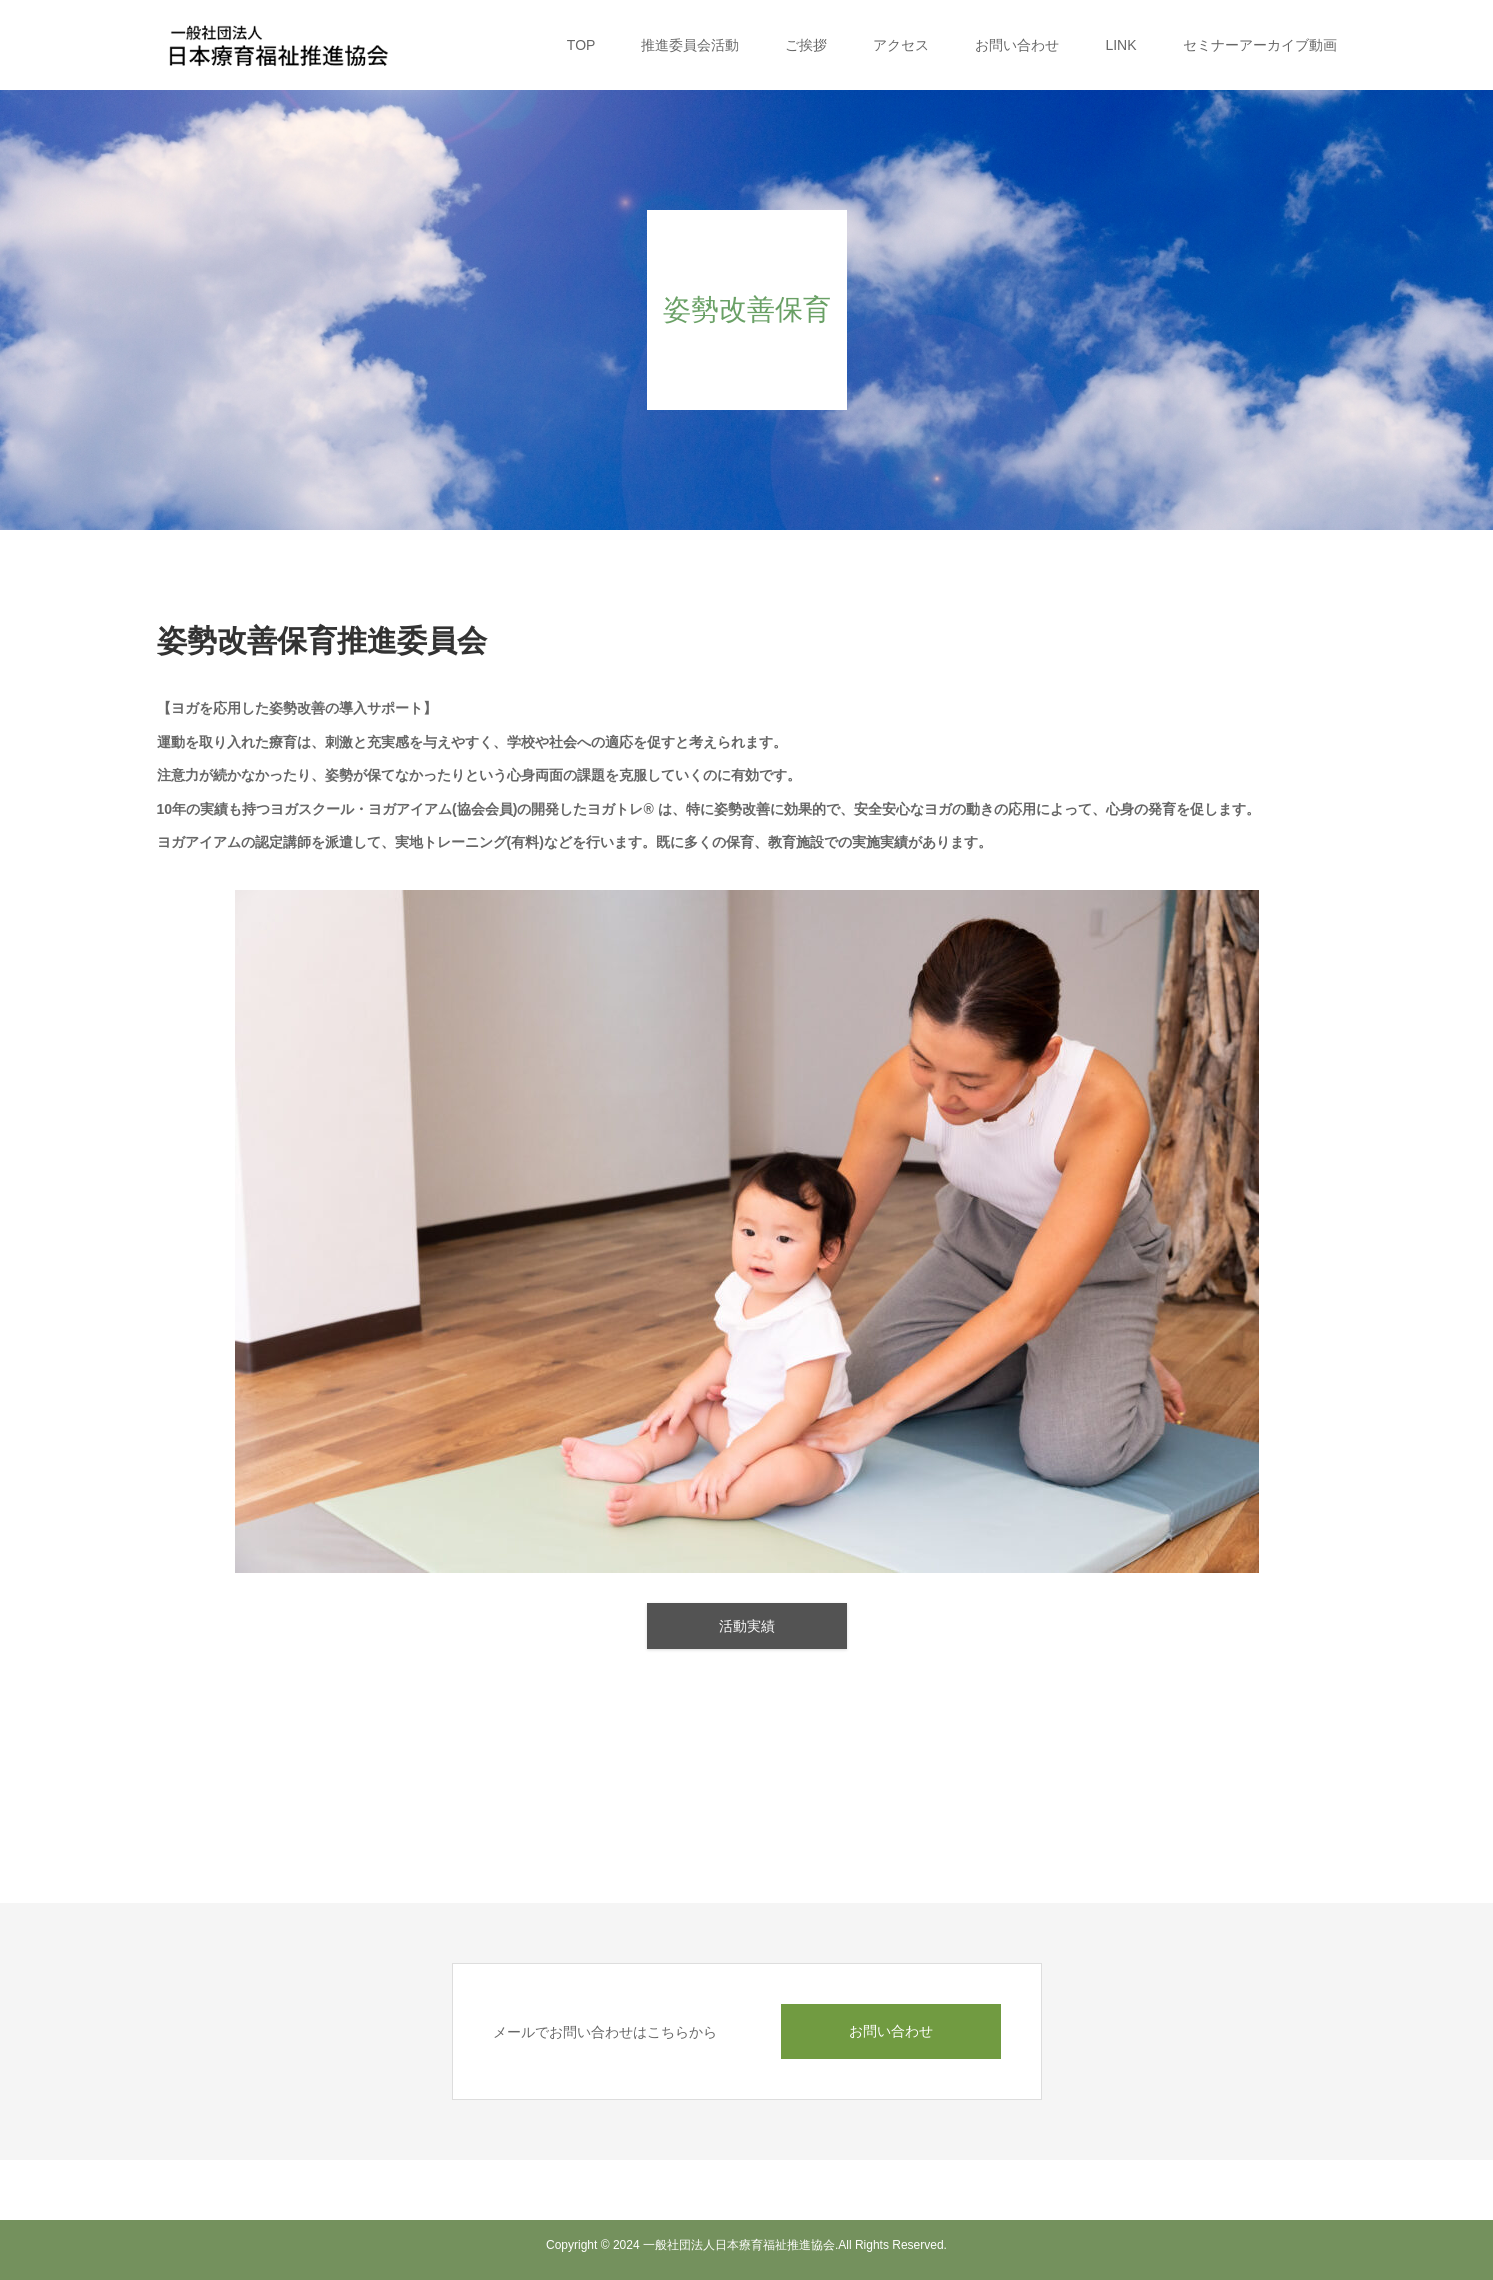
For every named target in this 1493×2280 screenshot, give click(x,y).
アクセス (901, 45)
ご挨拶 (806, 45)
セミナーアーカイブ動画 (1260, 45)
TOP (581, 45)
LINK (1120, 45)
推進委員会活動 (690, 45)
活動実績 (747, 1626)
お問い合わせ (1017, 45)
